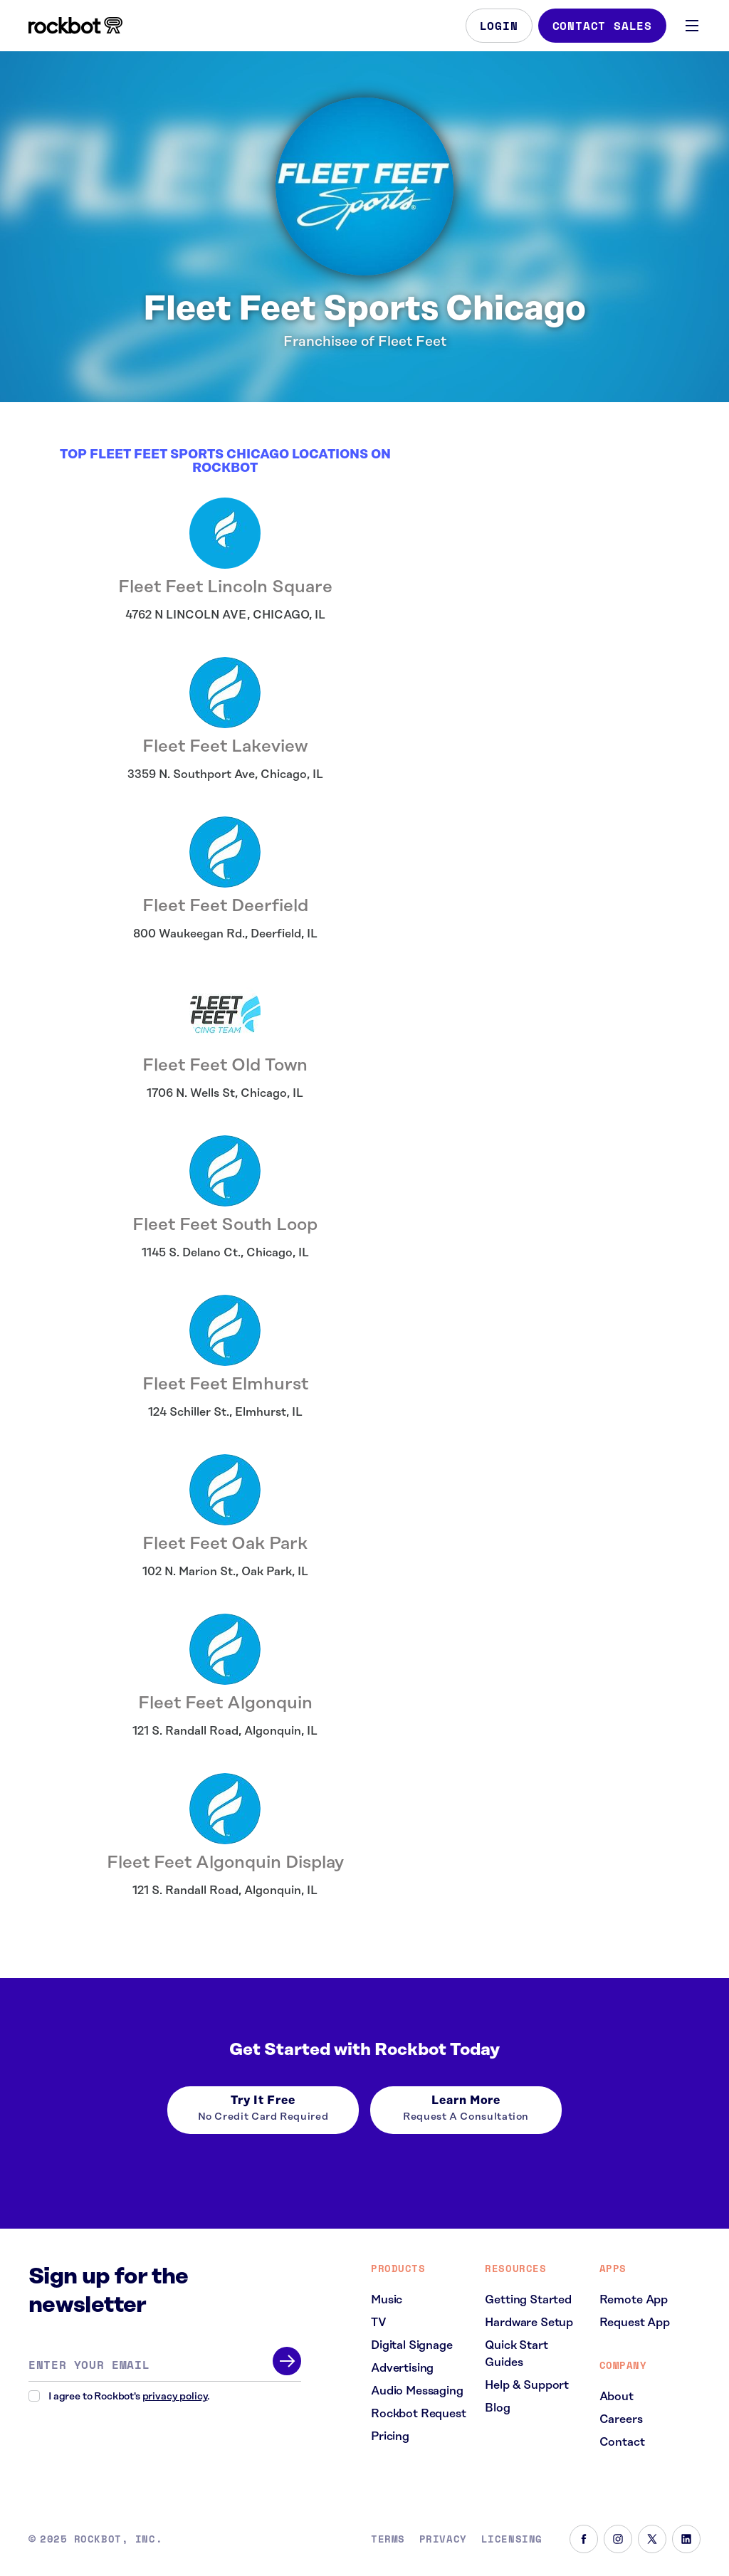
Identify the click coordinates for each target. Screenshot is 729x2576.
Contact (622, 2442)
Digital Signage (412, 2345)
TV (379, 2322)
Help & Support (527, 2385)
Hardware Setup (529, 2322)
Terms (388, 2539)
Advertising (402, 2368)
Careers (621, 2419)
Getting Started (528, 2299)
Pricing (390, 2436)
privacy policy (175, 2396)
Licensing (511, 2539)
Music (386, 2299)
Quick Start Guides (516, 2354)
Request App (634, 2322)
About (616, 2396)
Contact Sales (602, 25)
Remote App (633, 2299)
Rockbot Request (418, 2413)
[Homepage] (75, 25)
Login (499, 25)
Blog (497, 2408)
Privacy (443, 2539)
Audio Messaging (417, 2391)
